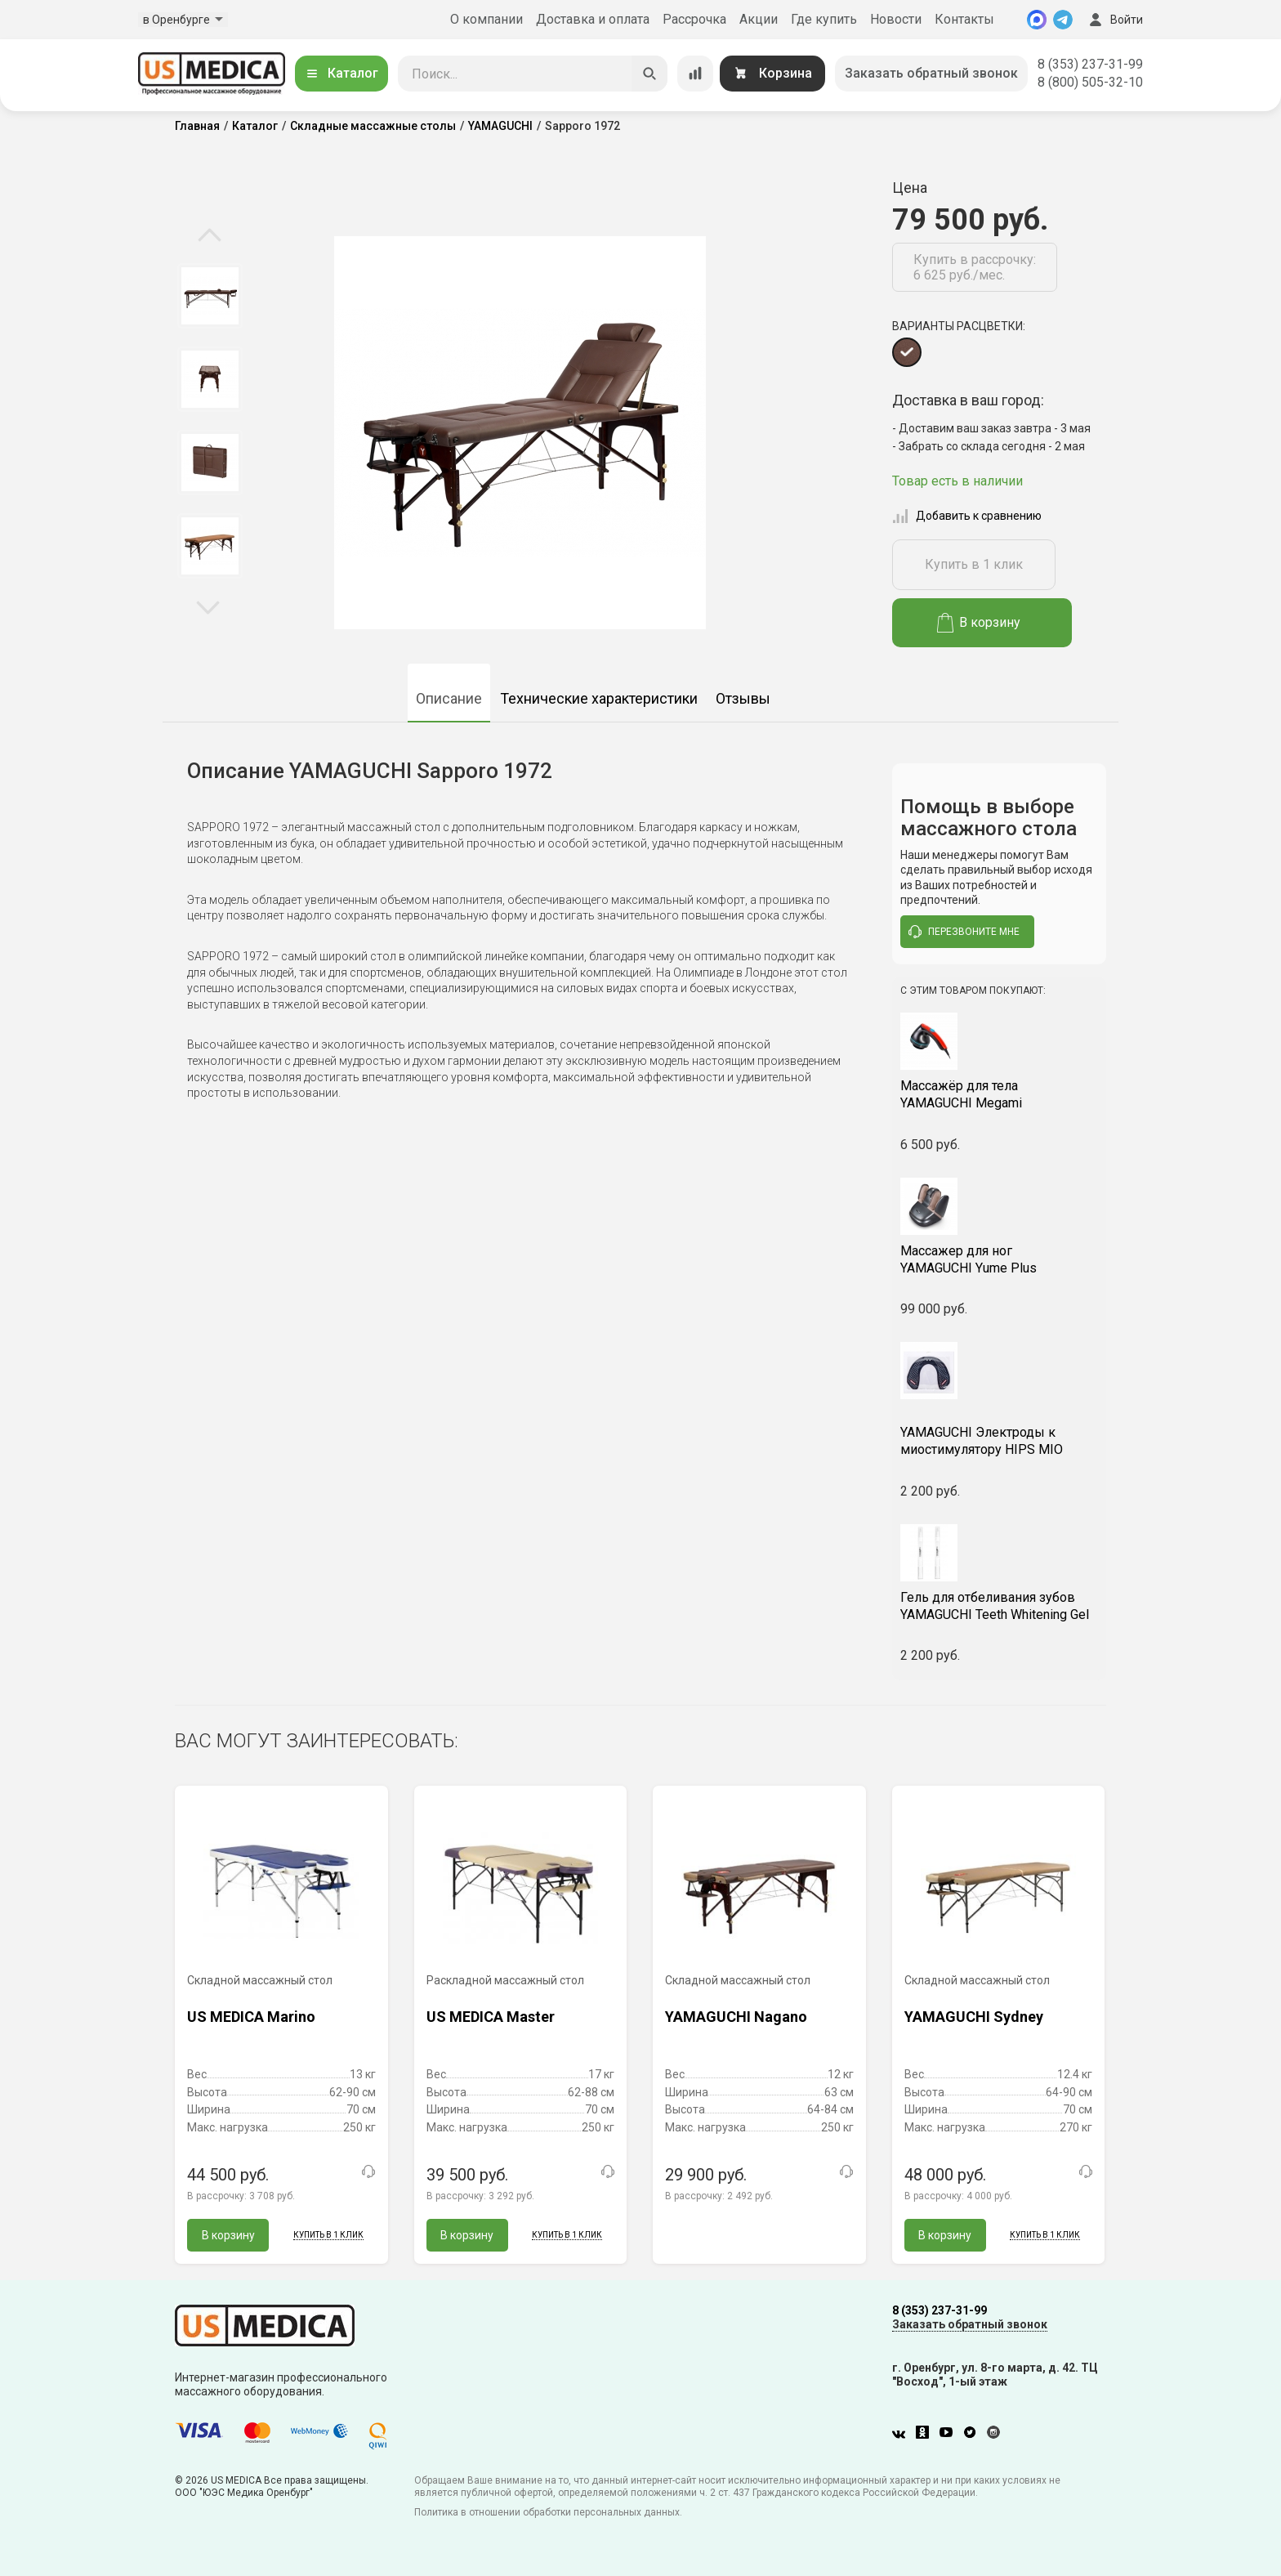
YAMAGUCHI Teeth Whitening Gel (999, 1606)
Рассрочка (694, 19)
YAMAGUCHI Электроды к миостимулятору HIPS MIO (999, 1432)
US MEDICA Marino (251, 2016)
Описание (449, 698)
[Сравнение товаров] (695, 74)
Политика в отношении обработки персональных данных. (548, 2512)
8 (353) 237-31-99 (1090, 64)
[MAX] (1037, 19)
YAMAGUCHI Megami (999, 1094)
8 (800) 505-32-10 (1090, 82)
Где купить (824, 19)
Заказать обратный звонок (931, 73)
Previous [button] (209, 236)
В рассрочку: (241, 2196)
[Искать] (649, 74)
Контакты (964, 19)
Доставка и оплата (592, 19)
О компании (486, 19)
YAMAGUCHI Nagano (736, 2016)
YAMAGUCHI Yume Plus (999, 1259)
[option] (209, 295)
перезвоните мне (964, 931)
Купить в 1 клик (974, 564)
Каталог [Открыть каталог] (341, 73)
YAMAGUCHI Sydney (973, 2016)
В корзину (979, 622)
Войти (1114, 19)
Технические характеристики (599, 698)
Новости (896, 19)
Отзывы (743, 698)
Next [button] (208, 606)
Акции (758, 19)
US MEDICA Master (490, 2016)
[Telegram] (1063, 19)
